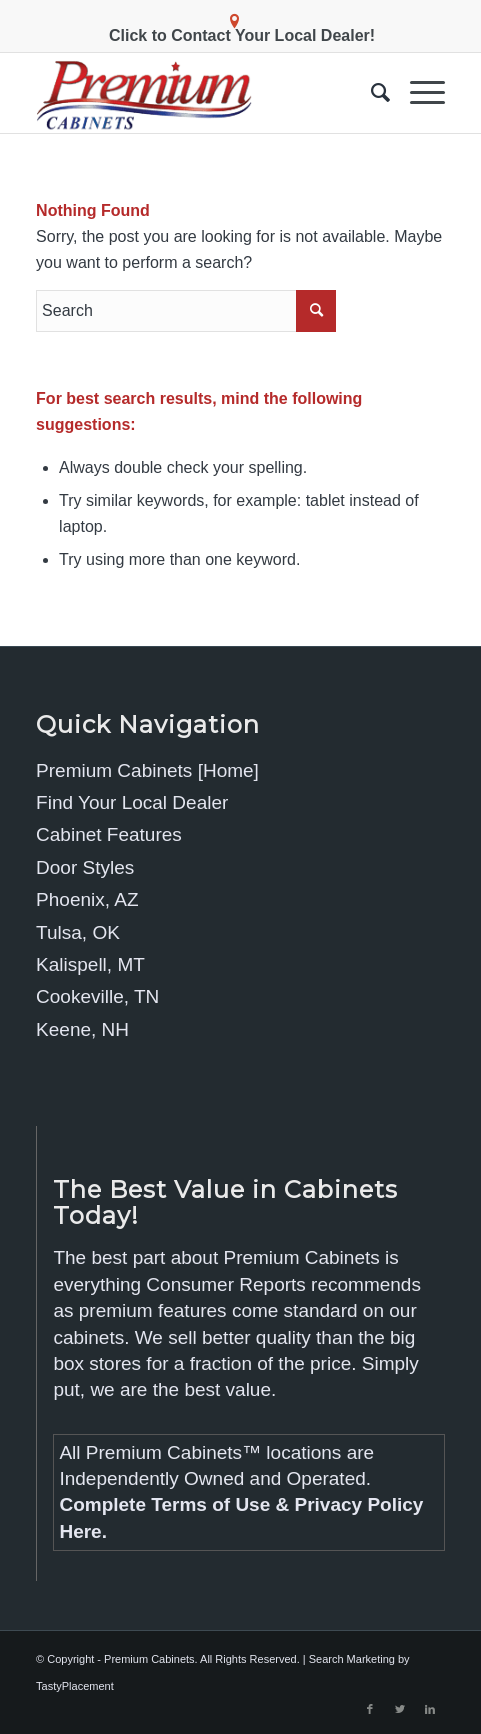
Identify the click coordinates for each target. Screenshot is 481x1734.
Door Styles (85, 867)
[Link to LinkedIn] (430, 1709)
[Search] (370, 93)
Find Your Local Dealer (132, 802)
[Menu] (417, 93)
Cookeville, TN (97, 996)
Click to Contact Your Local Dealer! (242, 35)
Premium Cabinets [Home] (147, 770)
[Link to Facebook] (370, 1709)
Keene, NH (82, 1029)
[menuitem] (370, 93)
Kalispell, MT (90, 964)
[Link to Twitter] (400, 1709)
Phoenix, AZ (87, 899)
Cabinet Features (109, 834)
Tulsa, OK (78, 932)
